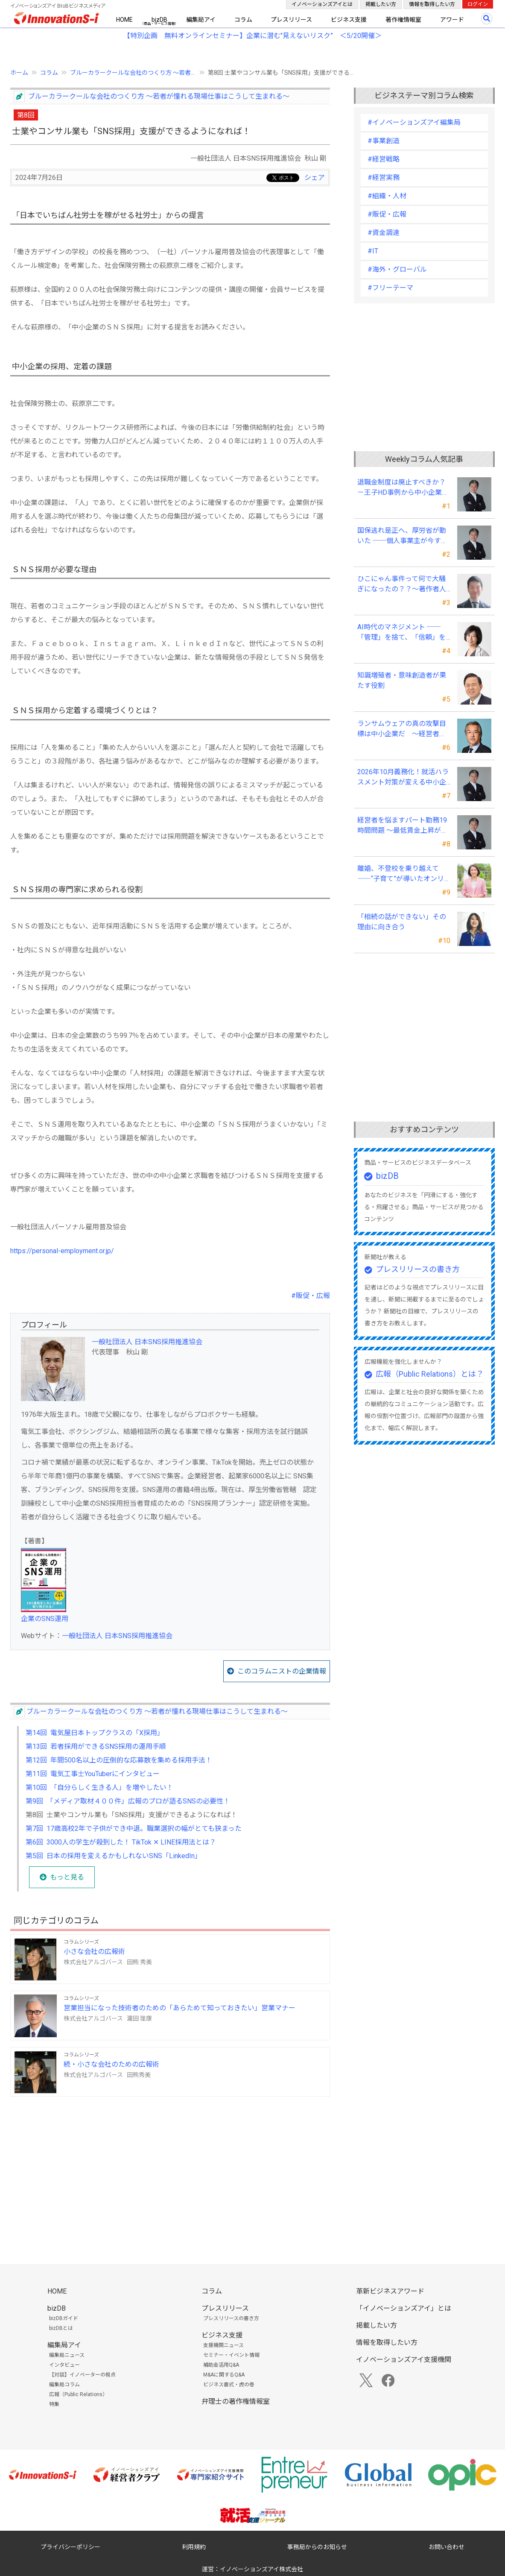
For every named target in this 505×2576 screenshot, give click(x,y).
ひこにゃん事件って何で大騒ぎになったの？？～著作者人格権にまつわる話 (401, 584)
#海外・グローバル (397, 269)
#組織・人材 (387, 196)
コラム (243, 19)
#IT (373, 251)
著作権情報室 (403, 19)
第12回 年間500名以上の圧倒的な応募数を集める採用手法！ (119, 1760)
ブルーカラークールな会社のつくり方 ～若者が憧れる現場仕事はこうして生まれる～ (158, 96)
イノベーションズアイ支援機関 (403, 2360)
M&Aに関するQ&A (224, 2375)
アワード (452, 19)
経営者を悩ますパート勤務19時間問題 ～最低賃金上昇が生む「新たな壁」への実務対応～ (402, 826)
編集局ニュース (67, 2355)
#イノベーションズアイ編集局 (414, 122)
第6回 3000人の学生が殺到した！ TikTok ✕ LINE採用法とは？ (121, 1842)
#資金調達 (384, 233)
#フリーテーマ (390, 288)
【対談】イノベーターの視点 (82, 2375)
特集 (54, 2404)
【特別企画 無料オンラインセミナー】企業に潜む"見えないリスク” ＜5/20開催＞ (252, 36)
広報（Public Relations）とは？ (430, 1373)
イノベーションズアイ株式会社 (261, 2569)
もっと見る (67, 1877)
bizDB (159, 19)
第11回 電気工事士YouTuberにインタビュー (93, 1774)
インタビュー (64, 2365)
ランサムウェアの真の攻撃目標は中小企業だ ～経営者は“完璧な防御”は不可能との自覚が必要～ (401, 729)
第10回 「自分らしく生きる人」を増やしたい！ (99, 1787)
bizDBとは (61, 2328)
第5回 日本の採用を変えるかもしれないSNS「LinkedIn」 (113, 1856)
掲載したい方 (380, 4)
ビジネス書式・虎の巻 (228, 2385)
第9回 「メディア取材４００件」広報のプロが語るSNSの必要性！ (128, 1801)
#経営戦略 (384, 159)
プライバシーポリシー (70, 2547)
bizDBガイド (63, 2318)
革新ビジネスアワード (390, 2291)
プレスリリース (291, 19)
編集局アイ (201, 19)
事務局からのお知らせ (317, 2547)
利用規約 (194, 2547)
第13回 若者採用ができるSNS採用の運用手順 (96, 1746)
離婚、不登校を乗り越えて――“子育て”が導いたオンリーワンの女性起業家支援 (400, 874)
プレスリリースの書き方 (418, 1269)
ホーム (19, 72)
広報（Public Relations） (78, 2394)
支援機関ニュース (223, 2345)
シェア (314, 177)
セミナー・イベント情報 (231, 2355)
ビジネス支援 (349, 19)
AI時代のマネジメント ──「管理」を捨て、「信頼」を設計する (401, 633)
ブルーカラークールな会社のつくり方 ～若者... (133, 72)
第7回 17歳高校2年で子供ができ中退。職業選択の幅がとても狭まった (134, 1828)
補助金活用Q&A (221, 2365)
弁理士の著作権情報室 (235, 2401)
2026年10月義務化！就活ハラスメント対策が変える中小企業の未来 (403, 777)
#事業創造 (384, 141)
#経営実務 (384, 177)
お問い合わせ (446, 2547)
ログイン (477, 4)
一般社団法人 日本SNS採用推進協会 (147, 1342)
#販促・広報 (310, 1296)
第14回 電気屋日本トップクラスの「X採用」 (95, 1733)
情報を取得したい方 (432, 4)
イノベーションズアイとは (322, 4)
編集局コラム (64, 2385)
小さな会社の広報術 (94, 1951)
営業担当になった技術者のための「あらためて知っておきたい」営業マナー (179, 2008)
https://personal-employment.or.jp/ (62, 1251)
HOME (124, 19)
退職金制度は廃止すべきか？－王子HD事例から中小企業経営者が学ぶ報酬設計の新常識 (403, 488)
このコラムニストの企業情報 (281, 1671)
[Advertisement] (170, 2163)
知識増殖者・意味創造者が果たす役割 (401, 680)
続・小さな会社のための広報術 (111, 2064)
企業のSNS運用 (44, 1619)
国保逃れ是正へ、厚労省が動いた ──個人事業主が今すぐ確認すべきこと (402, 536)
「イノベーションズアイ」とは (403, 2308)
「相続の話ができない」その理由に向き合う (401, 922)
